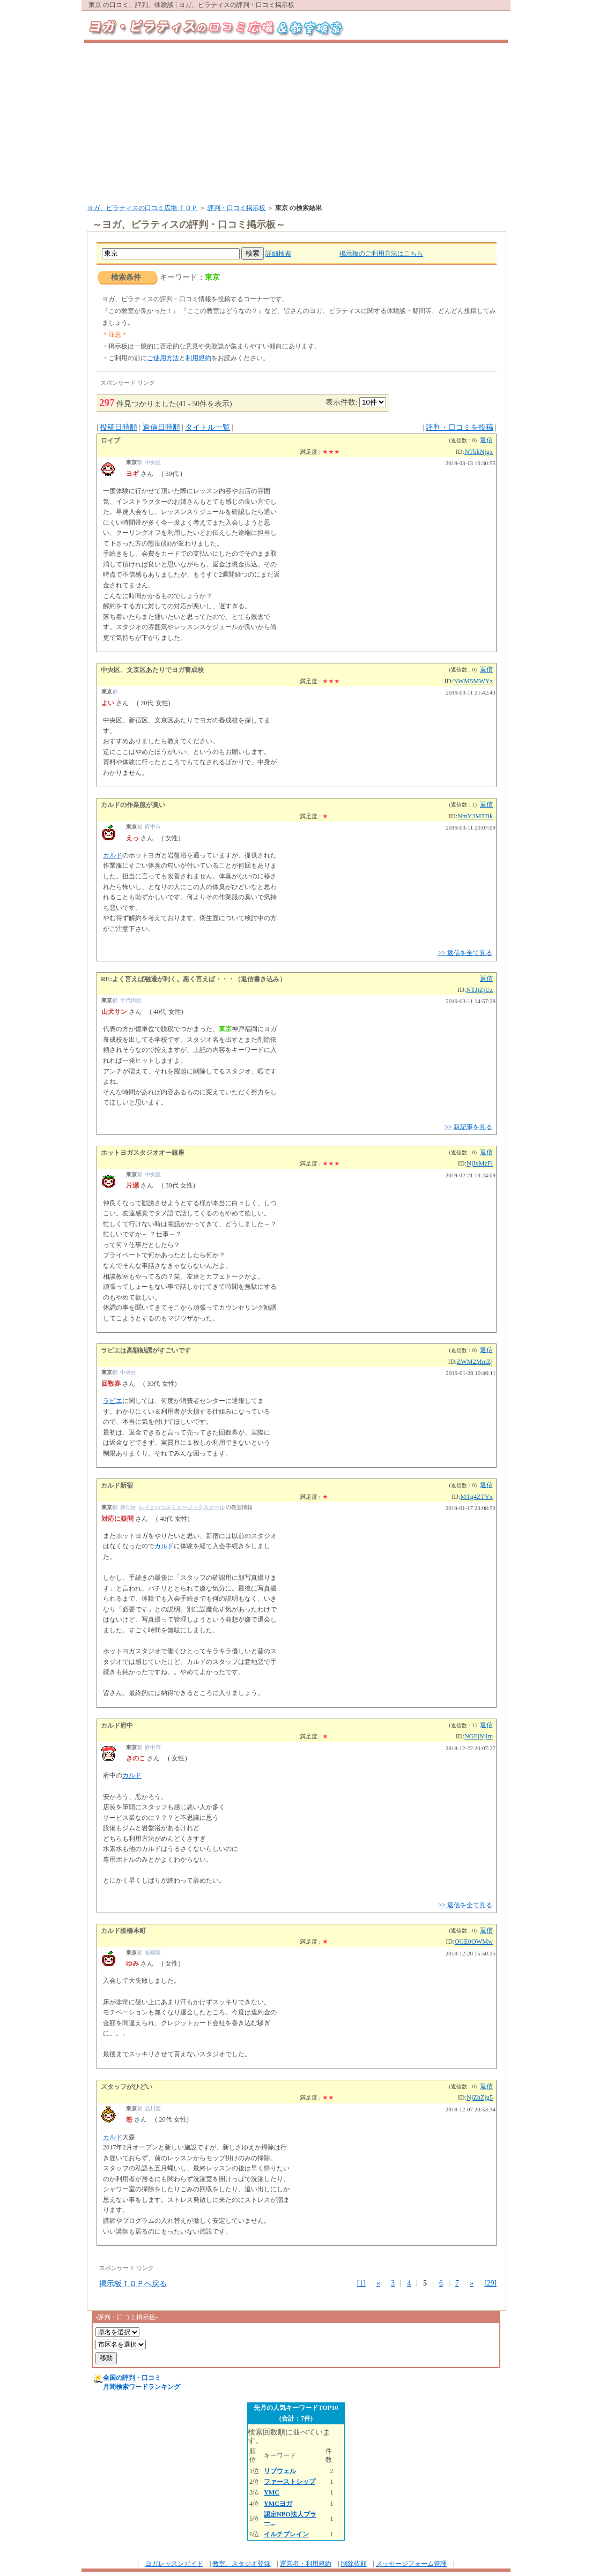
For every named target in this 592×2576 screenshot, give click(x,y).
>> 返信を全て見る (465, 953)
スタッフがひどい (126, 2086)
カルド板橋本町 (123, 1931)
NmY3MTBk (475, 816)
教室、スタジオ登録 (241, 2563)
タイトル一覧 (207, 427)
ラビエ (112, 1401)
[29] (490, 2283)
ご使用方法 (163, 358)
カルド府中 (117, 1725)
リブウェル (280, 2471)
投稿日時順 (118, 427)
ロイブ (110, 440)
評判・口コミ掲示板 (236, 208)
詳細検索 (278, 253)
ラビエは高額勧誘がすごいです (146, 1350)
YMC (271, 2492)
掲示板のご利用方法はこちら (381, 253)
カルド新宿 (117, 1485)
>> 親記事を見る (468, 1127)
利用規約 (198, 358)
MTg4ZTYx (477, 1496)
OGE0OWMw (474, 1941)
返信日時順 (161, 427)
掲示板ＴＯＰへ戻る (133, 2284)
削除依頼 (354, 2563)
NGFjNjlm (478, 1736)
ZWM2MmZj (475, 1361)
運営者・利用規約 (305, 2563)
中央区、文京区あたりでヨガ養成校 (152, 670)
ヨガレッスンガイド (174, 2563)
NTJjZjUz (479, 990)
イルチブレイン (286, 2534)
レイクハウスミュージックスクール (182, 1507)
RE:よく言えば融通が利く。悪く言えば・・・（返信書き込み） (193, 979)
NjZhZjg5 (480, 2097)
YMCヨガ (278, 2503)
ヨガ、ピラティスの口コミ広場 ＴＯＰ (142, 208)
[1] (361, 2283)
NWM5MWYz (473, 681)
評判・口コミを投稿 (459, 427)
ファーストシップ (289, 2481)
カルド (112, 855)
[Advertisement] (296, 123)
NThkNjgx (478, 452)
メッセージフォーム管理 (411, 2563)
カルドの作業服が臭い (133, 805)
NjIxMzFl (480, 1163)
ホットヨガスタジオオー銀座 (142, 1152)
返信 (486, 440)
